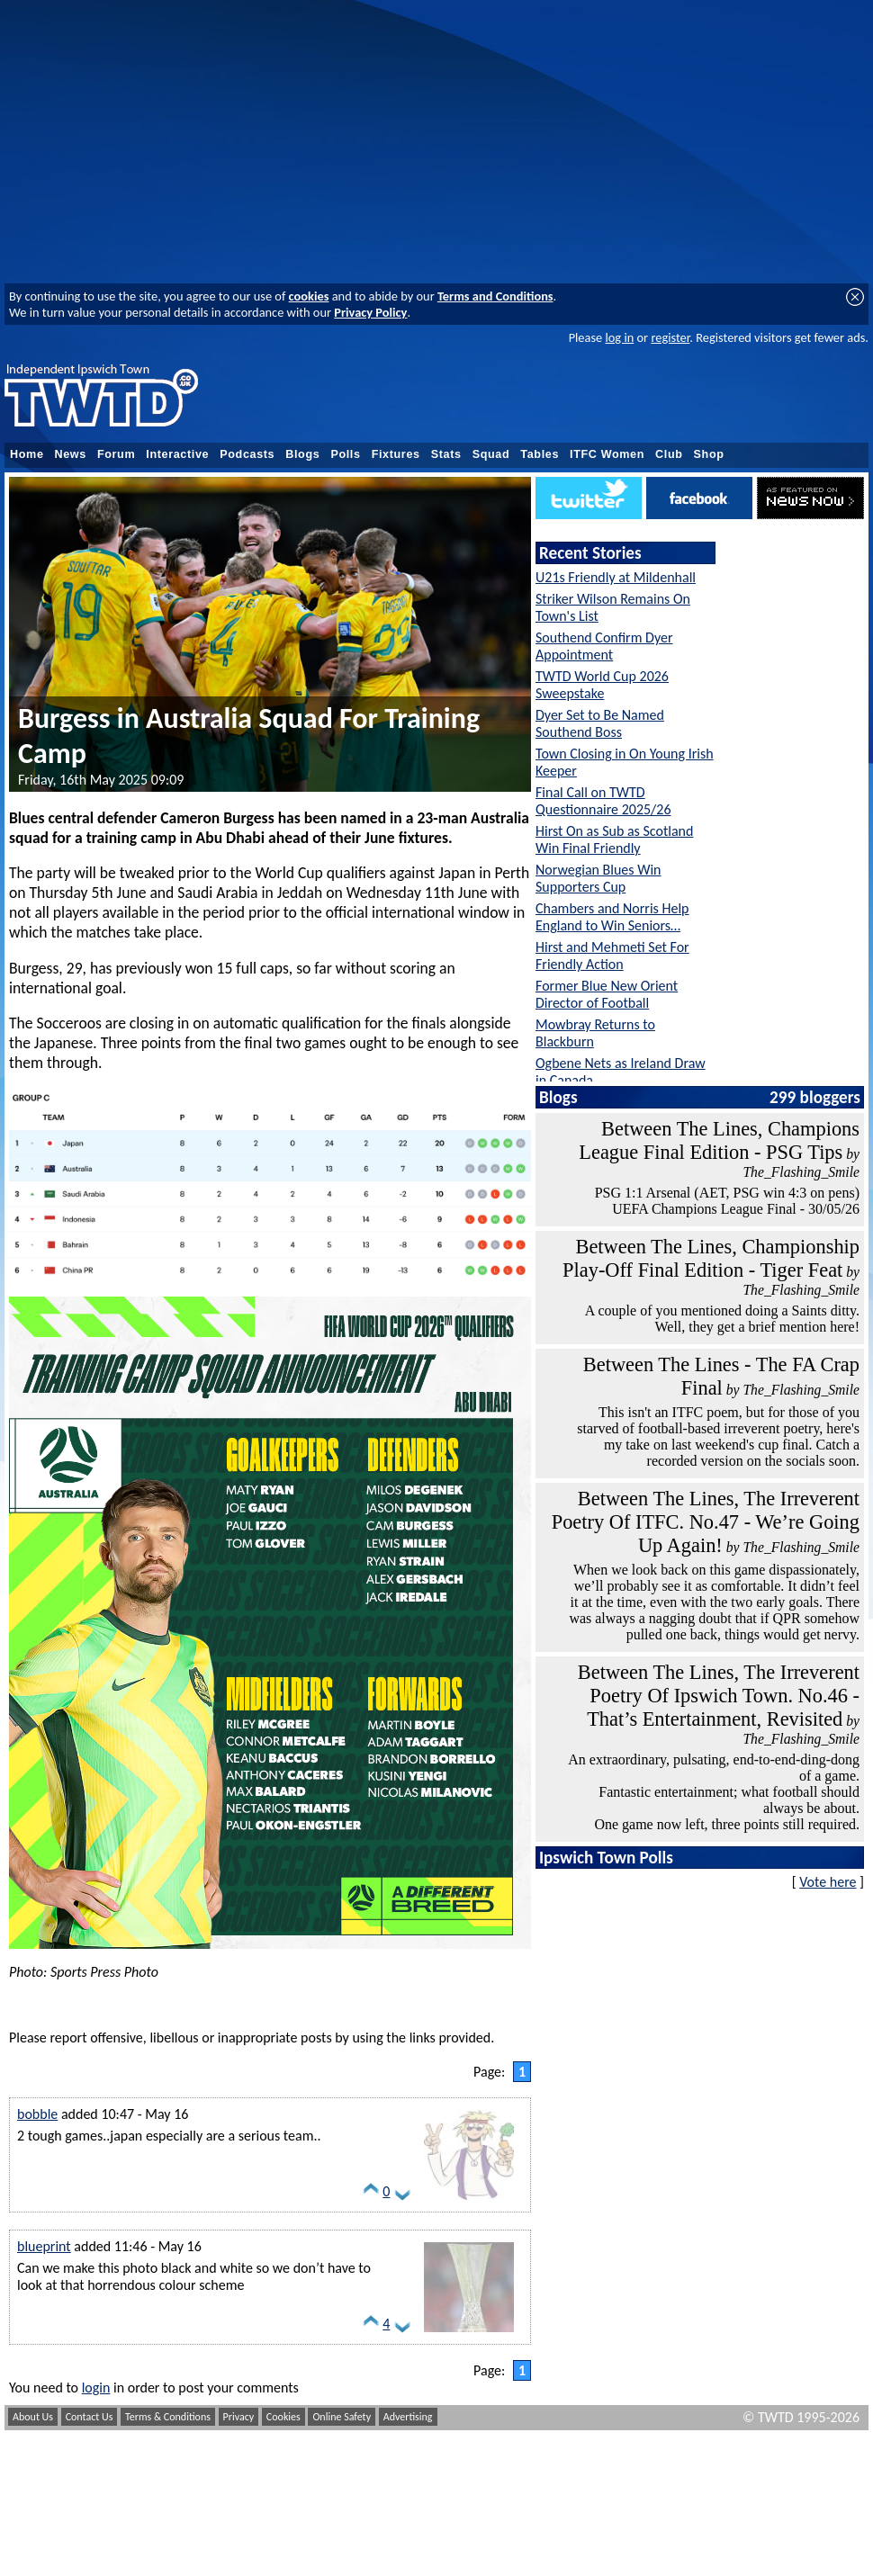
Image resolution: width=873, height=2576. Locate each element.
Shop (709, 454)
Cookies (283, 2416)
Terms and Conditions (495, 296)
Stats (446, 454)
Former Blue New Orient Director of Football (607, 994)
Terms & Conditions (168, 2416)
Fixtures (396, 454)
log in (619, 337)
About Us (33, 2416)
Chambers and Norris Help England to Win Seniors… (612, 917)
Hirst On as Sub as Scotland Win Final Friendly (614, 839)
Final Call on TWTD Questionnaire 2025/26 (603, 801)
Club (669, 454)
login (96, 2387)
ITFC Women (607, 454)
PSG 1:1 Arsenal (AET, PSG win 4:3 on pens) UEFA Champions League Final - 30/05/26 (727, 1200)
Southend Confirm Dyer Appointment (604, 646)
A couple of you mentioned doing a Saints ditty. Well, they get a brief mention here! (722, 1318)
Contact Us (89, 2416)
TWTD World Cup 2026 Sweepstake (602, 685)
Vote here (827, 1881)
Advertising (408, 2416)
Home (27, 454)
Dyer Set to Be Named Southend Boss (600, 723)
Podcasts (247, 454)
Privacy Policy (370, 312)
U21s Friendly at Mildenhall (616, 577)
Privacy (239, 2416)
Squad (491, 454)
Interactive (177, 454)
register (670, 337)
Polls (345, 454)
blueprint (44, 2246)
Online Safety (341, 2416)
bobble (37, 2114)
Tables (539, 454)
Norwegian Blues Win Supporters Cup (599, 878)
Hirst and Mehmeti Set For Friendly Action (612, 955)
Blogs (302, 454)
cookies (309, 296)
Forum (116, 454)
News (70, 454)
